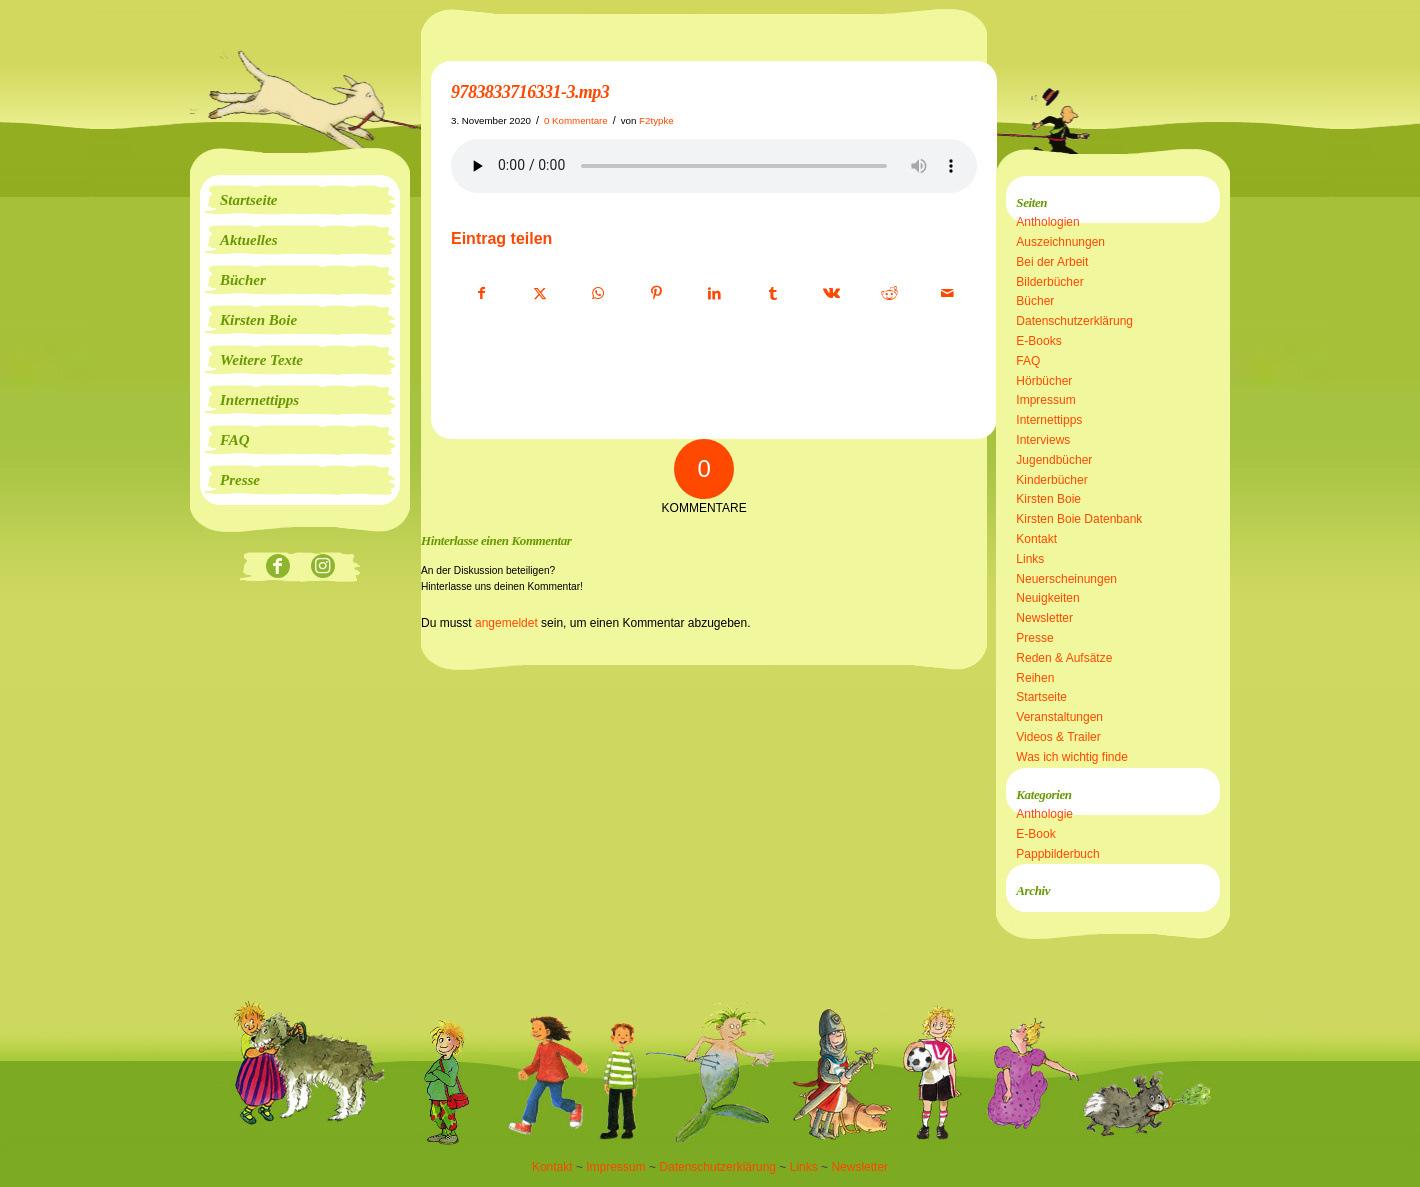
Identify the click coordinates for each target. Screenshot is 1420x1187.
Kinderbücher (1051, 480)
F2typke (656, 120)
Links (1030, 559)
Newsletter (1044, 618)
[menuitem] (300, 200)
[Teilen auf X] (539, 294)
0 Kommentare (576, 120)
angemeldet (506, 623)
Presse (1034, 638)
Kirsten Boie (1048, 499)
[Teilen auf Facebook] (481, 294)
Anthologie (1044, 814)
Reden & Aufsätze (1064, 658)
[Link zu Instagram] (322, 567)
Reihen (1035, 678)
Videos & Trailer (1058, 737)
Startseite (1041, 697)
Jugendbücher (1054, 460)
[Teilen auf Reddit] (889, 294)
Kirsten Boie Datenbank (1079, 519)
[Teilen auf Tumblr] (772, 294)
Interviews (1043, 440)
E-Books (1038, 341)
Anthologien (1047, 222)
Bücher (1035, 301)
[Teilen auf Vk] (831, 294)
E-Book (1035, 834)
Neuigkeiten (1047, 598)
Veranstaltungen (1059, 717)
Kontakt (1036, 539)
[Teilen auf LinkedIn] (714, 294)
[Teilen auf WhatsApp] (598, 294)
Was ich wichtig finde (1072, 757)
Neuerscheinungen (1066, 579)
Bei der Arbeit (1052, 262)
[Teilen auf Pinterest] (656, 294)
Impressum (1045, 400)
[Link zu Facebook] (277, 567)
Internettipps (1049, 420)
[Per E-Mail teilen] (947, 294)
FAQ (1028, 361)
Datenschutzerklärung (1074, 321)
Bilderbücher (1049, 282)
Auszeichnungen (1060, 242)
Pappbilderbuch (1057, 854)
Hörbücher (1044, 381)
